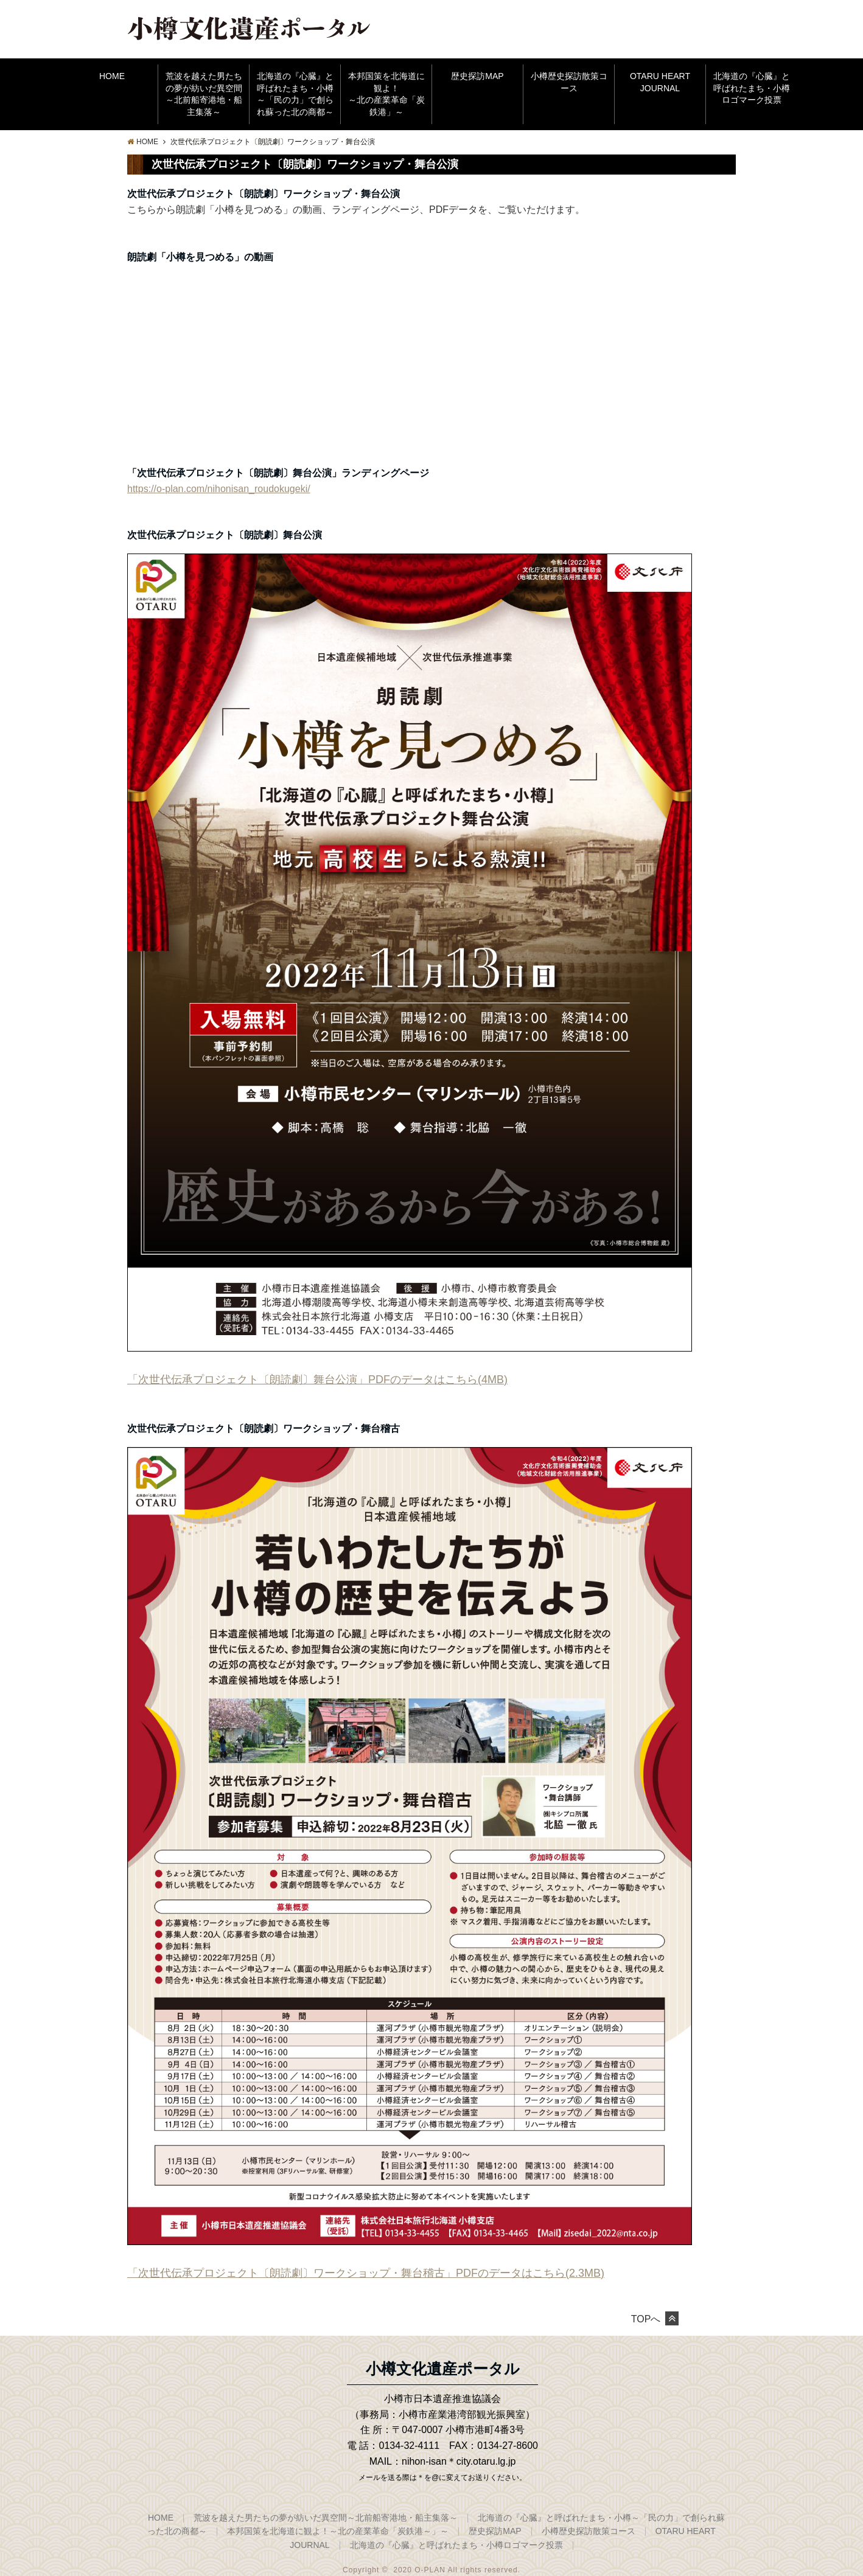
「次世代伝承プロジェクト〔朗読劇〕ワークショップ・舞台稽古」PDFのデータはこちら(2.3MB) (365, 2273)
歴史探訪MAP (477, 76)
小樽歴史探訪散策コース (569, 82)
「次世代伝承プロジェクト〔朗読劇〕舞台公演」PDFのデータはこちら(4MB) (317, 1379)
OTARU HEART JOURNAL (660, 82)
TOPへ (655, 2319)
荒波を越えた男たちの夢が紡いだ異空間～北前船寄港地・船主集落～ (204, 94)
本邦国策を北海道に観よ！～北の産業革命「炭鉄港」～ (386, 94)
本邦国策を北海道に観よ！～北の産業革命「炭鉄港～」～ (338, 2531)
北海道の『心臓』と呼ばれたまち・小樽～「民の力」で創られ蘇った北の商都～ (295, 94)
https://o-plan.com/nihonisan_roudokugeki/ (218, 489)
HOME (112, 76)
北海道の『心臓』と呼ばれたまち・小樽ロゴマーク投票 (751, 88)
